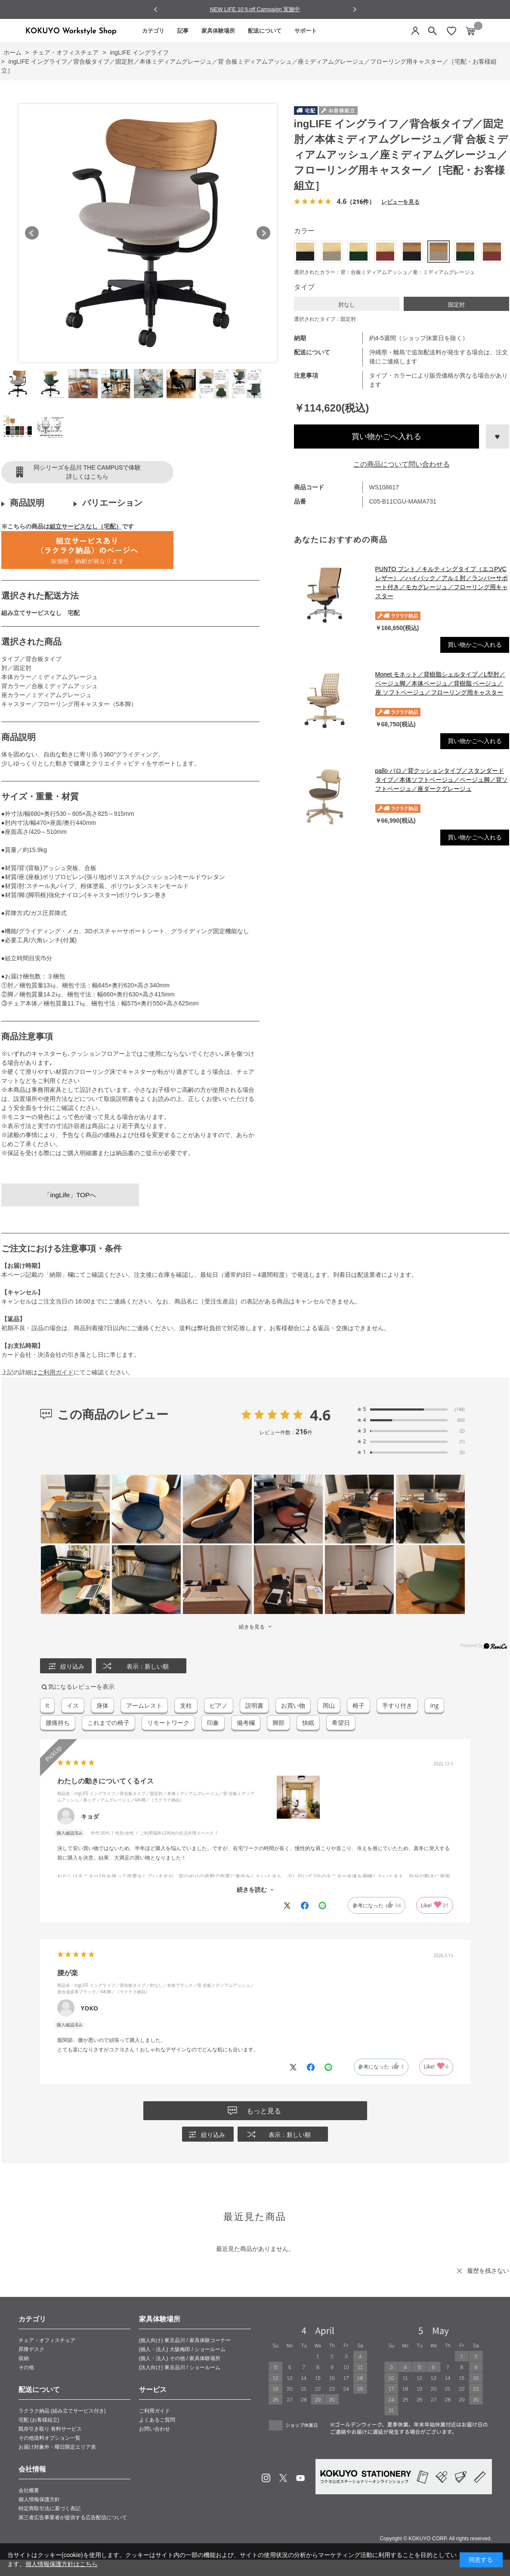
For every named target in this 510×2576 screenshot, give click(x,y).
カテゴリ (153, 31)
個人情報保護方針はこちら (61, 2564)
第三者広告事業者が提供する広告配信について (73, 2518)
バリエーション (112, 502)
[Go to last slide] (156, 9)
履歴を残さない (488, 2270)
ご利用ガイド (55, 1372)
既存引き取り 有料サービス (50, 2429)
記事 (183, 31)
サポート (305, 31)
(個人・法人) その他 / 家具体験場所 (179, 2358)
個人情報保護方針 (39, 2499)
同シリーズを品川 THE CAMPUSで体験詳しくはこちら (87, 472)
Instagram (266, 2477)
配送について (264, 31)
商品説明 (27, 502)
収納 (24, 2358)
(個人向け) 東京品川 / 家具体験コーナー (185, 2340)
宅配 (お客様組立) (39, 2420)
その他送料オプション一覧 (49, 2438)
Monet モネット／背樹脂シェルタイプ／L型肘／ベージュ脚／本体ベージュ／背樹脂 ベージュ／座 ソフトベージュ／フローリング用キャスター (440, 683)
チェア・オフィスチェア (47, 2340)
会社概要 (29, 2490)
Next (263, 233)
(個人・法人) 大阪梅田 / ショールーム (182, 2349)
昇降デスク (31, 2349)
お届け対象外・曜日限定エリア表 (57, 2447)
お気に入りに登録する (497, 436)
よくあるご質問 (157, 2420)
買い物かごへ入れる (386, 436)
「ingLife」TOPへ (70, 1195)
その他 (26, 2367)
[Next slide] (354, 9)
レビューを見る (400, 201)
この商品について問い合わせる (401, 464)
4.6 (320, 1415)
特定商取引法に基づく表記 (49, 2508)
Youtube (300, 2477)
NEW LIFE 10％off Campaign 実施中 (255, 9)
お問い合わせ (154, 2429)
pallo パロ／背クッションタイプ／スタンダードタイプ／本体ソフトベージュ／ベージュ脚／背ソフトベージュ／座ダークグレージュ (441, 779)
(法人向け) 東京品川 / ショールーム (179, 2367)
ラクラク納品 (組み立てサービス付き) (62, 2411)
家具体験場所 (218, 31)
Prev (32, 233)
